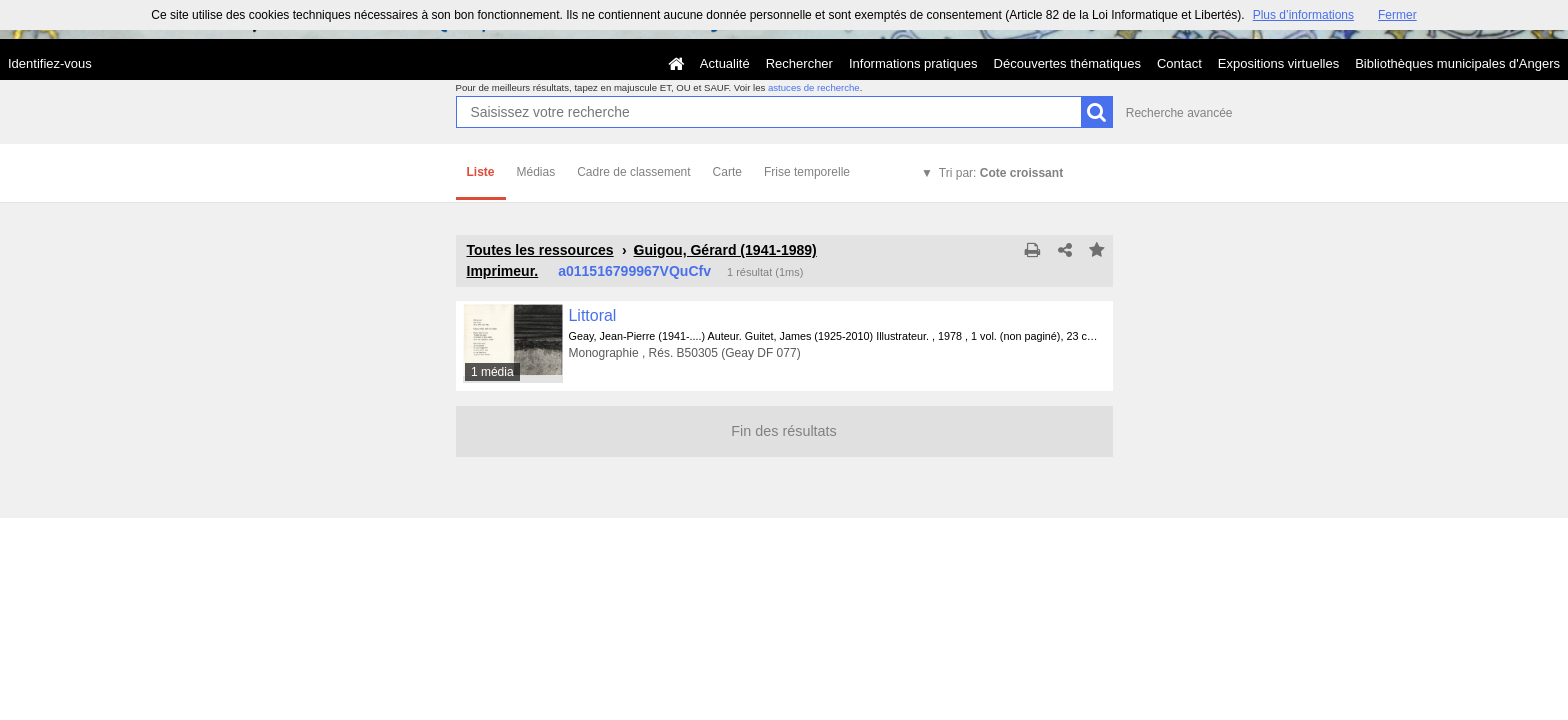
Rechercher (799, 63)
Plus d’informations (1303, 15)
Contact (1179, 63)
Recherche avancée (1179, 113)
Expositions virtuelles (1278, 63)
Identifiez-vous (50, 63)
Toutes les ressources (540, 250)
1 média (492, 372)
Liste (481, 172)
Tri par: (1001, 173)
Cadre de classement (633, 172)
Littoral (593, 315)
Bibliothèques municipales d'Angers (1457, 63)
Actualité (725, 63)
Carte (727, 172)
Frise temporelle (807, 172)
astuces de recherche (814, 87)
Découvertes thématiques (1067, 63)
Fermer (1397, 15)
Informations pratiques (913, 63)
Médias (536, 172)
